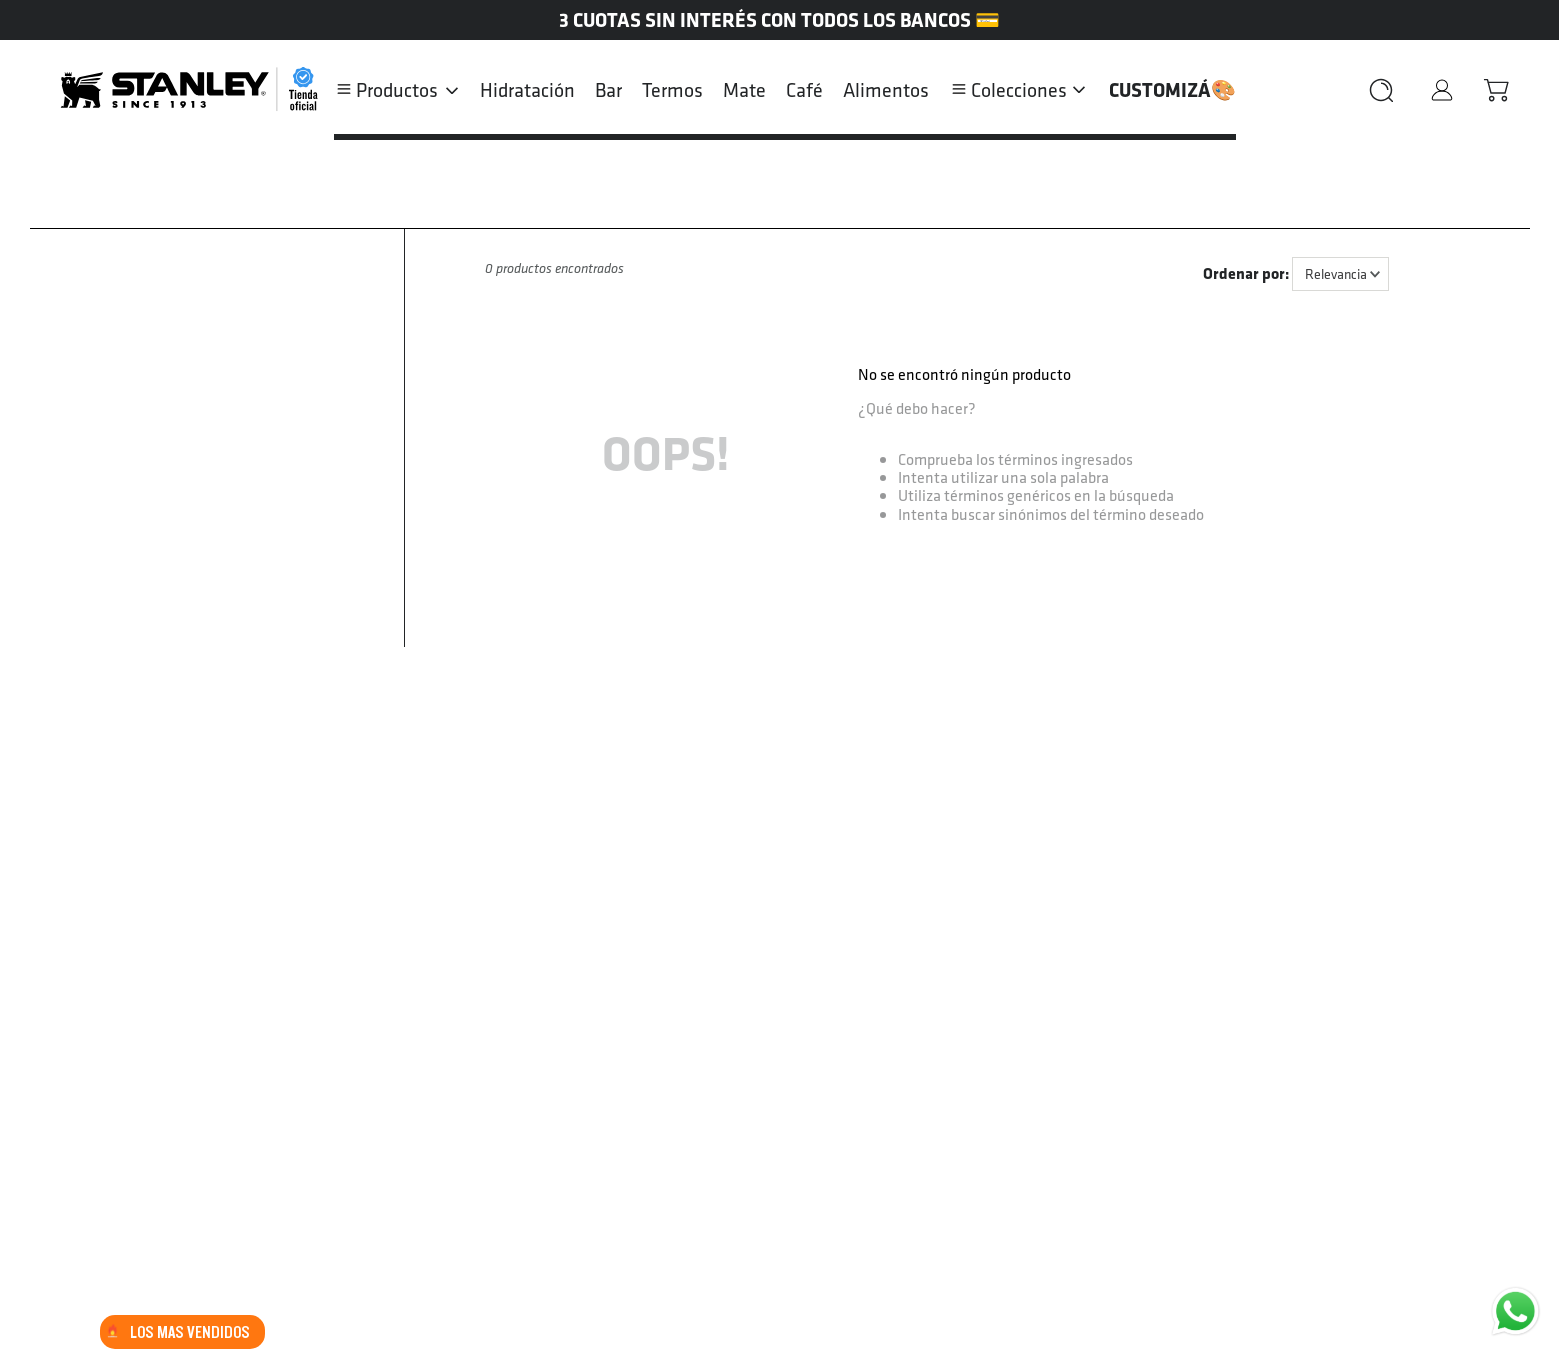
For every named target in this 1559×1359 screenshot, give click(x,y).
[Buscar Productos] (1373, 90)
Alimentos (886, 90)
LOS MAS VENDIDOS (177, 1332)
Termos (672, 90)
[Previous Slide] (15, 20)
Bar (608, 90)
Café (804, 90)
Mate (744, 90)
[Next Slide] (1544, 20)
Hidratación (527, 90)
